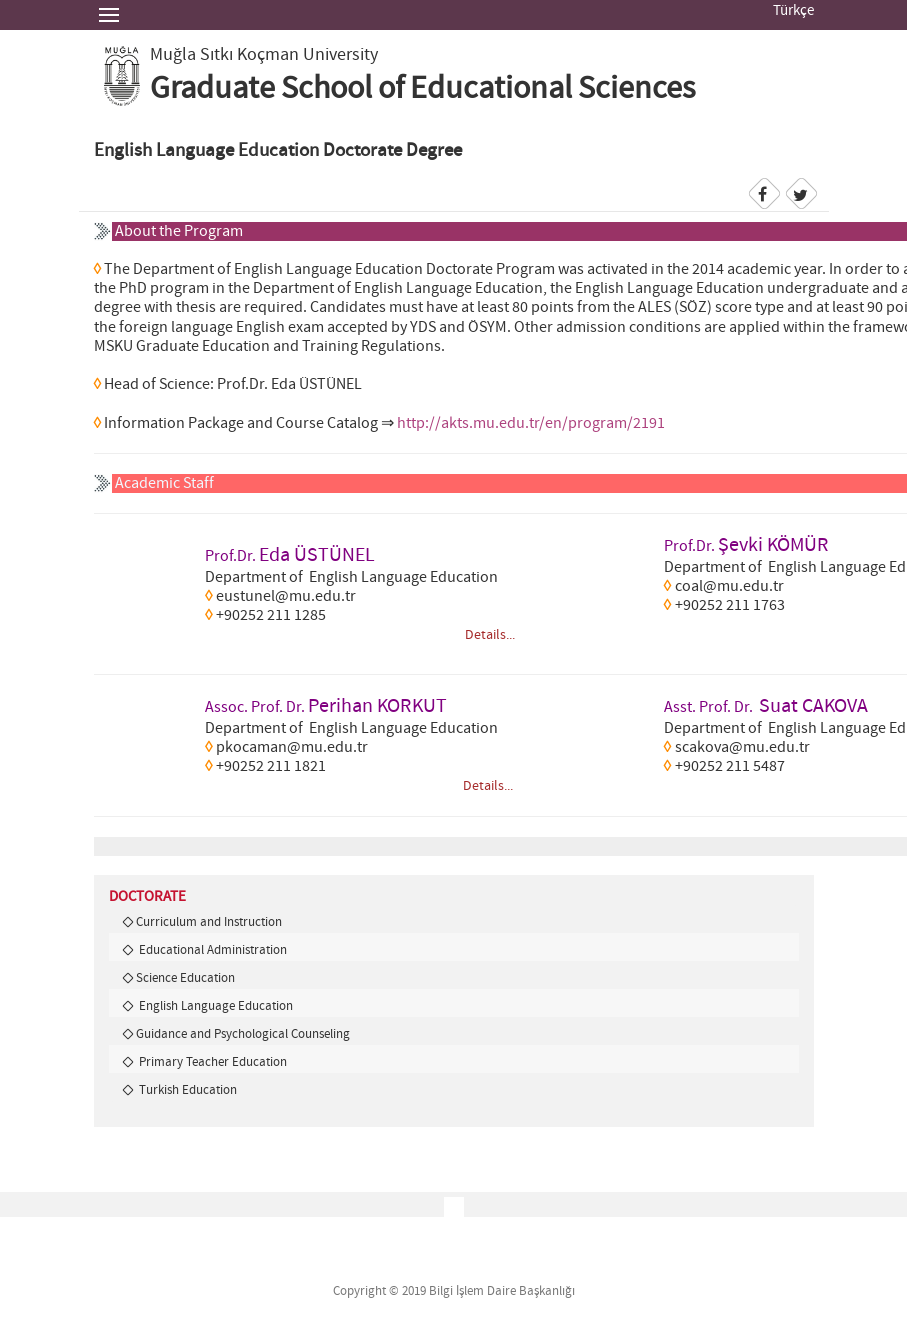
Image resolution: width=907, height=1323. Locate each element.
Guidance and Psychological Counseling (243, 1034)
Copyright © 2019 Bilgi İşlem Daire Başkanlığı (454, 1291)
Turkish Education (186, 1090)
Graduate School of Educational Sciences (422, 89)
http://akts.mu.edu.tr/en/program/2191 (529, 423)
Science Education (185, 978)
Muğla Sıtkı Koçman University (264, 55)
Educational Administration (211, 950)
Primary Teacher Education (211, 1062)
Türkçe (793, 11)
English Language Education (214, 1006)
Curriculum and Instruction (209, 922)
